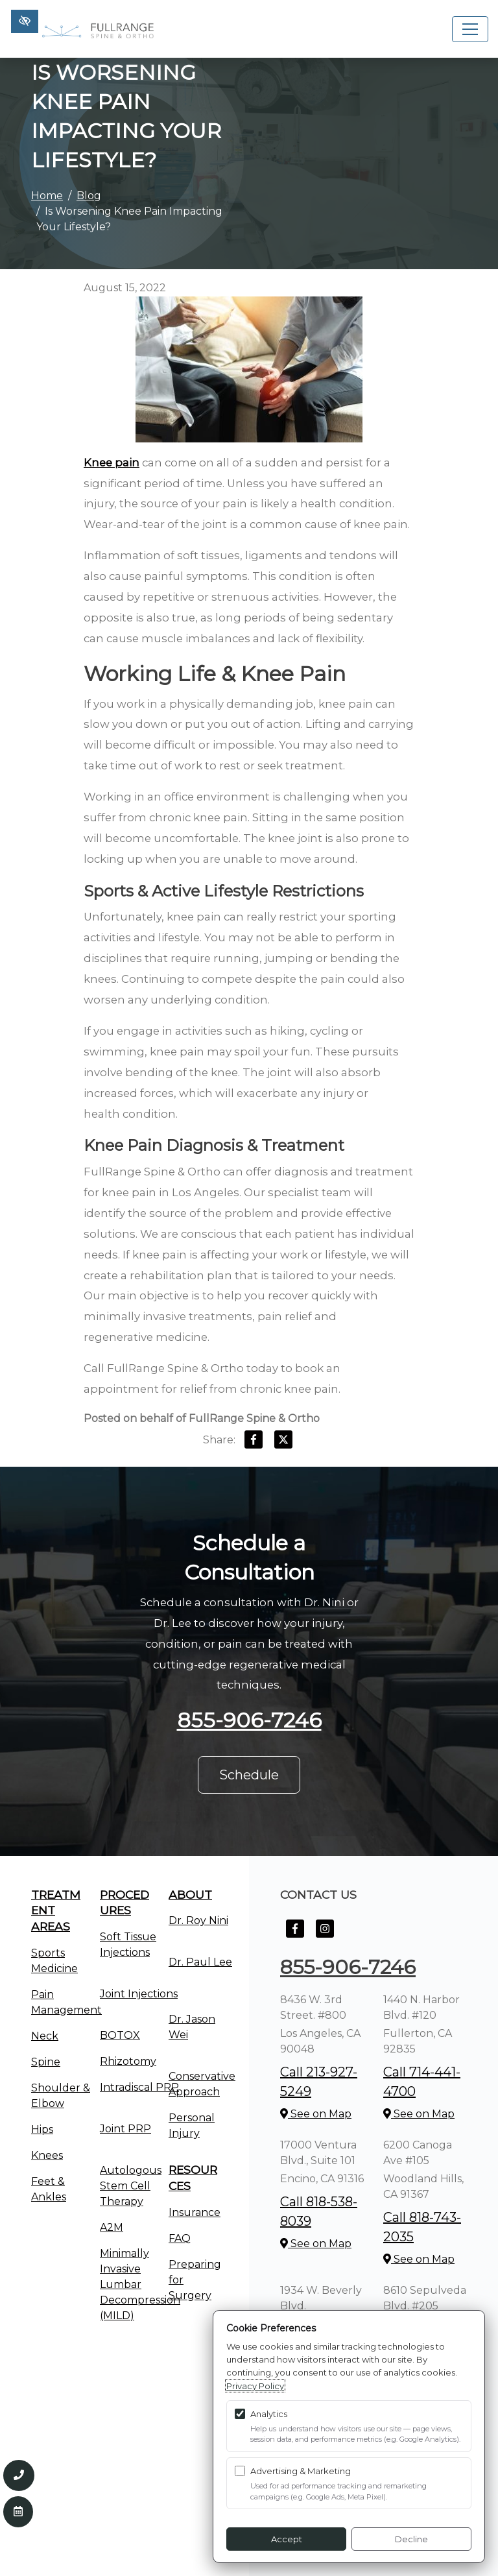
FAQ (180, 2238)
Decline (411, 2539)
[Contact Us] (18, 2511)
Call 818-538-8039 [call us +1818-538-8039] (318, 2211)
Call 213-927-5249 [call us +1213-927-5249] (318, 2081)
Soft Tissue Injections (128, 1944)
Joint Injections (139, 1994)
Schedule (249, 1775)
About (190, 1894)
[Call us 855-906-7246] (18, 2475)
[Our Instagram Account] (325, 1935)
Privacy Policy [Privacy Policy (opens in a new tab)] (255, 2386)
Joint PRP (125, 2129)
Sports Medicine (54, 1961)
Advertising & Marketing (300, 2471)
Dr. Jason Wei (192, 2027)
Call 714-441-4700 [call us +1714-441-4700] (421, 2081)
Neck (44, 2036)
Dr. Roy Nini (198, 1920)
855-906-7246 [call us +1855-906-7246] (249, 1720)
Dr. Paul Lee (200, 1962)
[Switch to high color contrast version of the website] (24, 21)
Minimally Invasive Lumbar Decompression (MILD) (140, 2284)
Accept (286, 2539)
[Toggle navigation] (470, 29)
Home (47, 195)
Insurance (194, 2212)
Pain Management (66, 2002)
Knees (47, 2155)
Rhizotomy (128, 2061)
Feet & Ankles (48, 2189)
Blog (89, 195)
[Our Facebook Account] (295, 1935)
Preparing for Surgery (195, 2280)
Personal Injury (192, 2125)
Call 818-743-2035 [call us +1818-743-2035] (422, 2227)
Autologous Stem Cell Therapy (130, 2186)
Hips (42, 2129)
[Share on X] (283, 1442)
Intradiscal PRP (139, 2087)
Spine (45, 2062)
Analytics (268, 2414)
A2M (111, 2227)
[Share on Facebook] (254, 1442)
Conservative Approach (202, 2084)
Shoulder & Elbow (60, 2096)
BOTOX (120, 2035)
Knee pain (111, 462)
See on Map (315, 2114)
